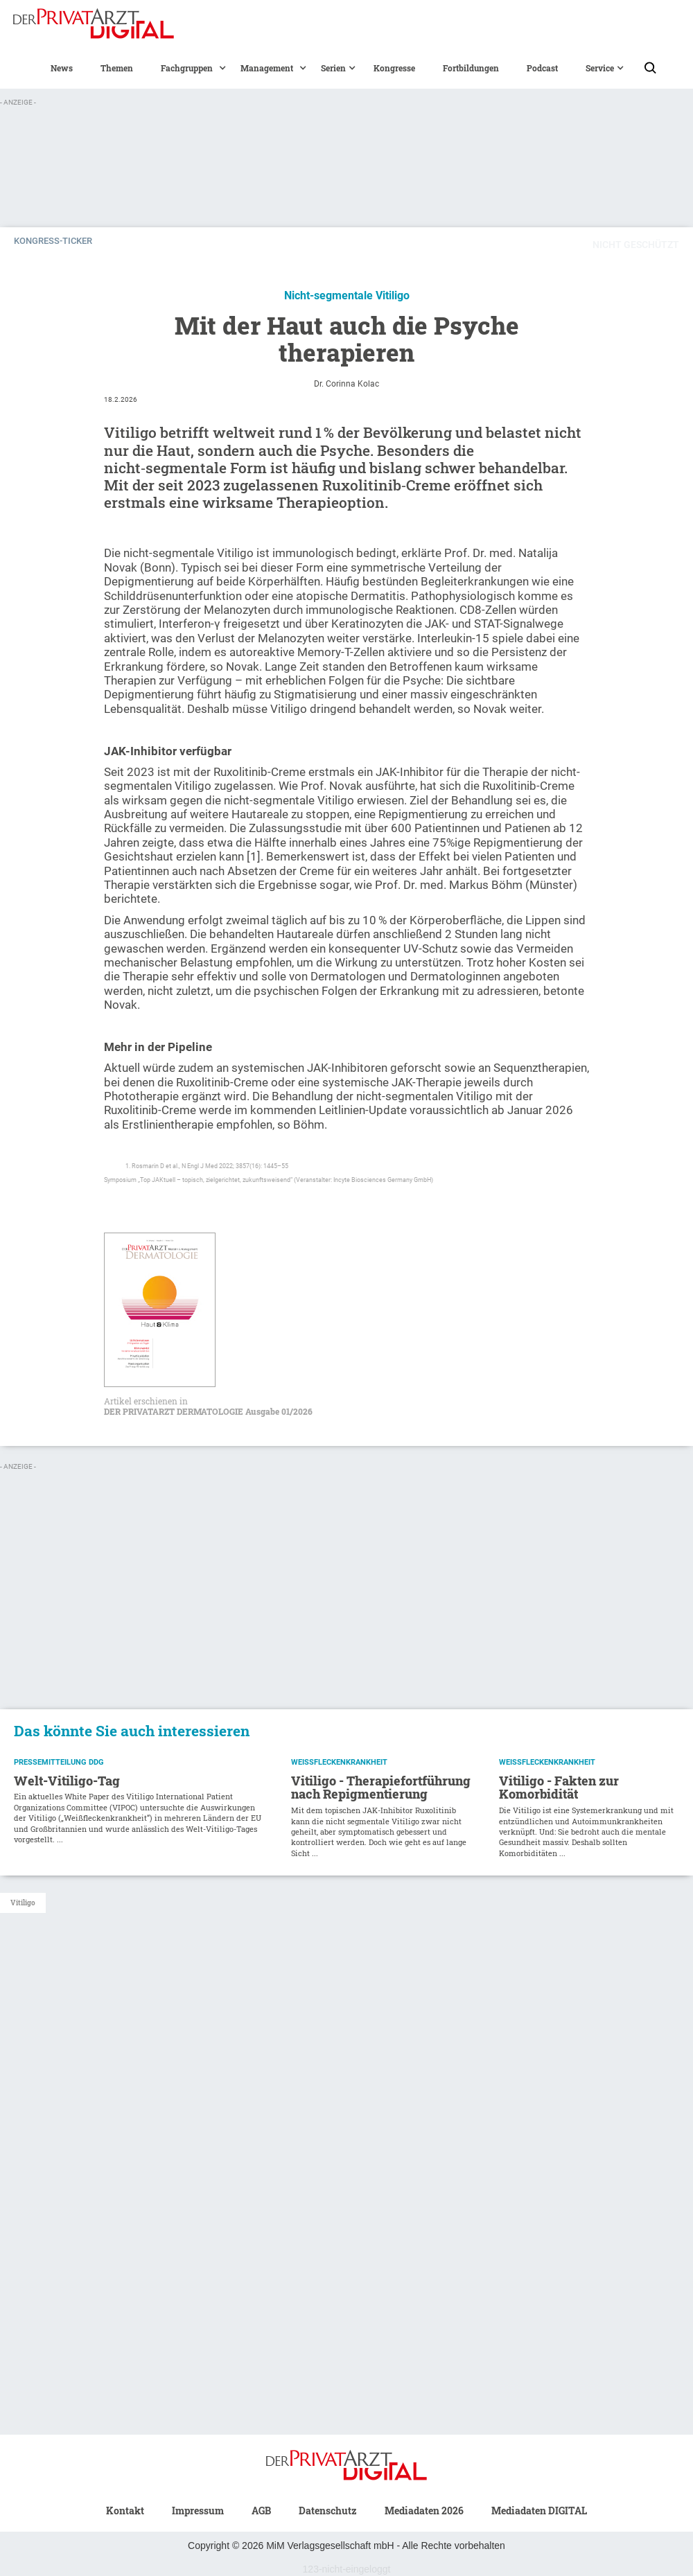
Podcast (542, 67)
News (62, 67)
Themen (116, 67)
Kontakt (125, 2510)
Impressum (198, 2510)
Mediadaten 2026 (424, 2510)
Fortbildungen (471, 67)
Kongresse (394, 67)
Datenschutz (328, 2510)
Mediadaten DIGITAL (539, 2510)
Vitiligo (22, 1902)
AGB (261, 2510)
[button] (187, 68)
